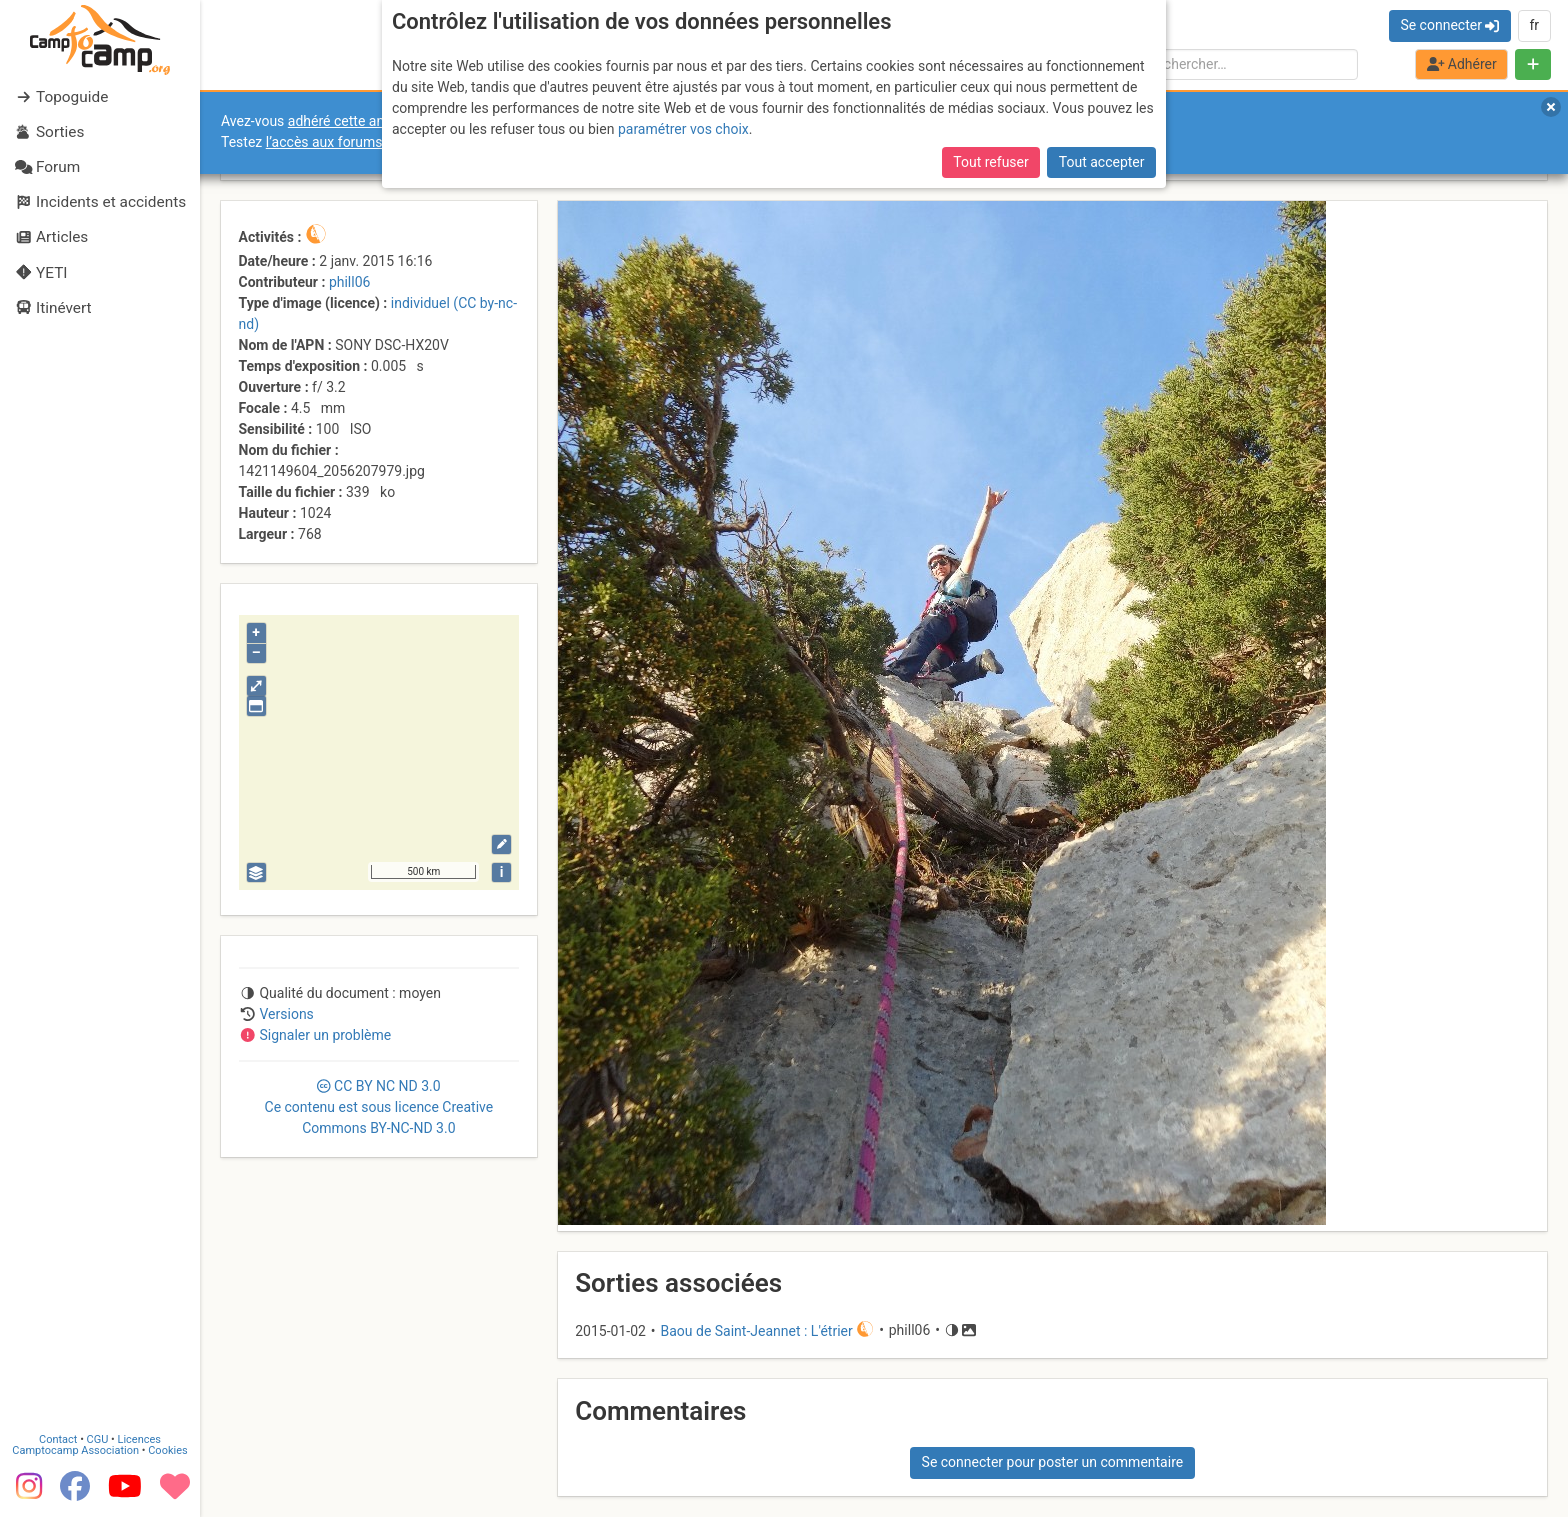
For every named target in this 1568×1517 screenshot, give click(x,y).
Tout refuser (990, 162)
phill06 (350, 282)
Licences (139, 1439)
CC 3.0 (379, 1107)
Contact (58, 1439)
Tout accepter (1102, 162)
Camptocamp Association (75, 1450)
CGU (98, 1439)
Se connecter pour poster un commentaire (1053, 1462)
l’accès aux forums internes (351, 142)
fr (1534, 25)
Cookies (167, 1450)
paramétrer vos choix (683, 129)
